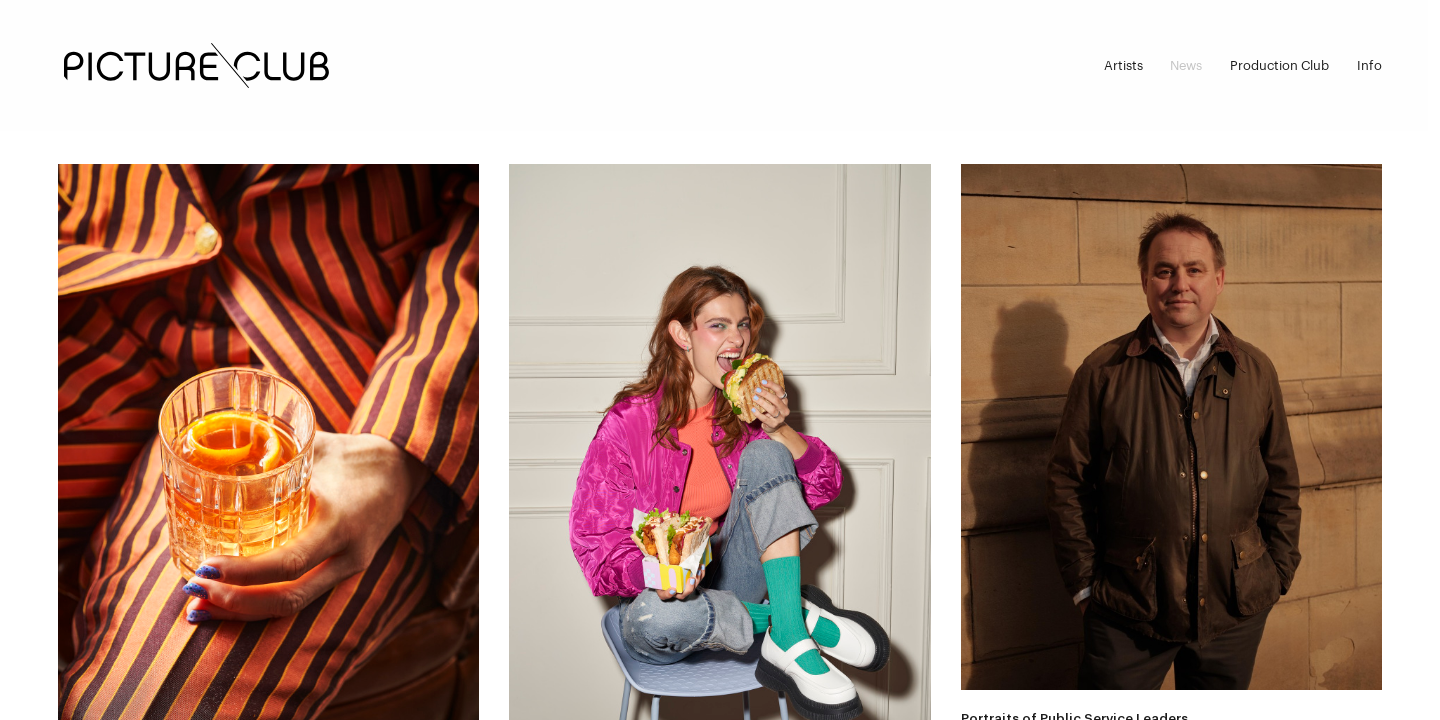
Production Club (1279, 65)
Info (1369, 65)
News (1186, 65)
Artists (1123, 65)
